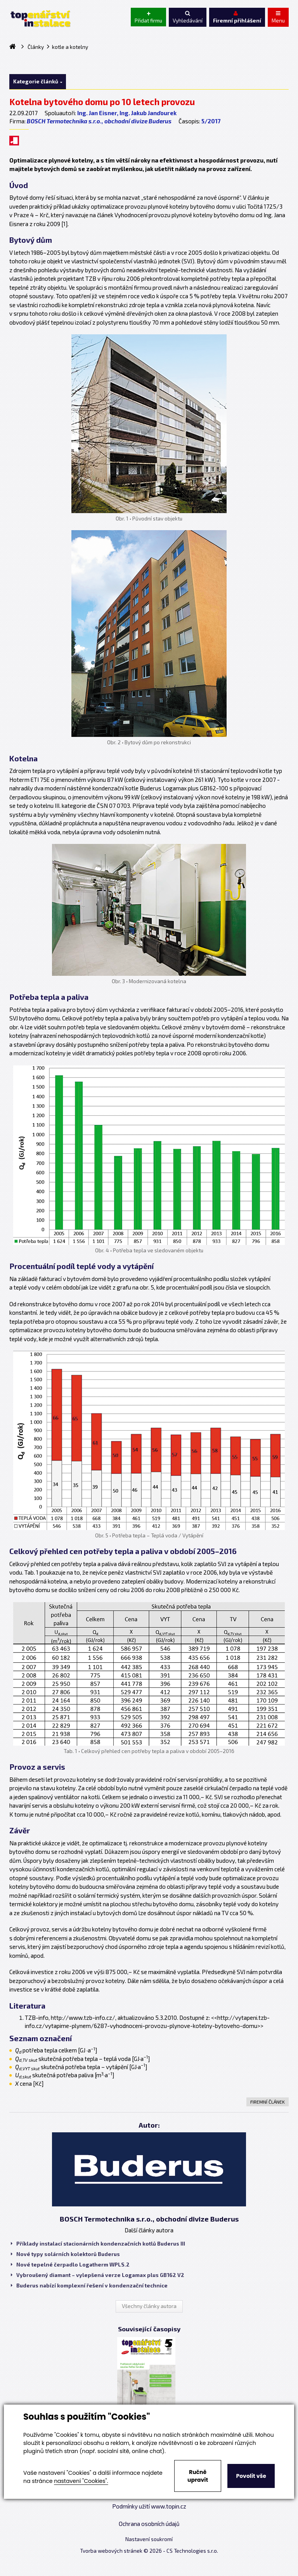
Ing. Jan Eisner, (97, 112)
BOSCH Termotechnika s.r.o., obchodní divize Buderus (99, 121)
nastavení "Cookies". (81, 2481)
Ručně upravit (197, 2476)
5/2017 (211, 121)
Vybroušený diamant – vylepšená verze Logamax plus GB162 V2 (97, 2275)
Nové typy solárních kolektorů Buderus (65, 2254)
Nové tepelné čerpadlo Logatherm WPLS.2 (70, 2264)
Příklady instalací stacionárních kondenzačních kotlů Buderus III (98, 2244)
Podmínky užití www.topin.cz (149, 2506)
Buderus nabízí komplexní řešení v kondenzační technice (89, 2285)
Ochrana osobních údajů (149, 2523)
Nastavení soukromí (149, 2539)
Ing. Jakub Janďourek (148, 112)
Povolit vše (251, 2476)
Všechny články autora (149, 2306)
